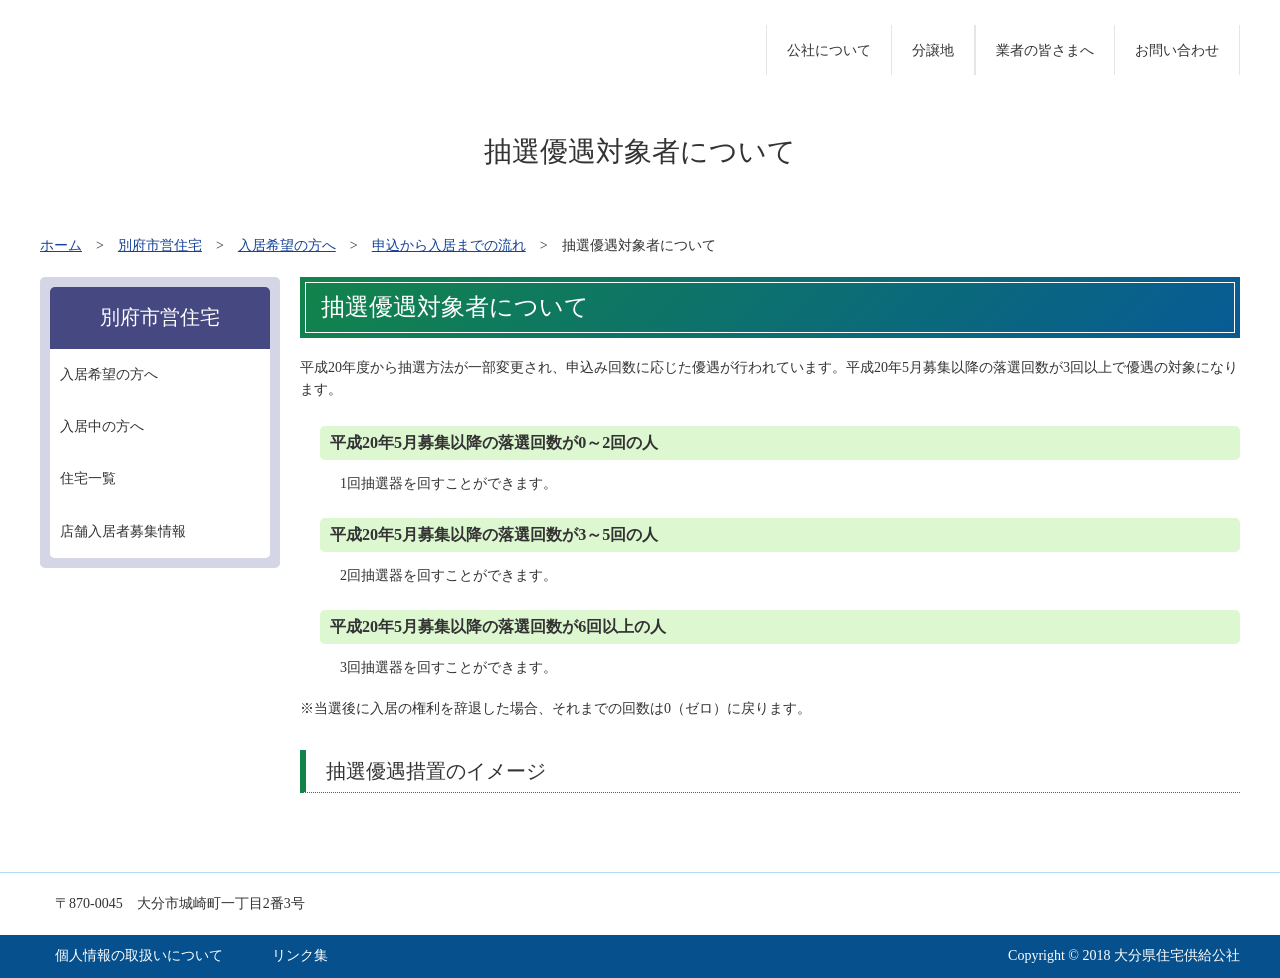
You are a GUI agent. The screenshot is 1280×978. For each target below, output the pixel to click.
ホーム (61, 245)
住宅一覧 (88, 478)
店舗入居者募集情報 (123, 531)
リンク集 (300, 955)
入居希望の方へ (287, 245)
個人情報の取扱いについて (139, 955)
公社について (829, 50)
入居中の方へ (102, 426)
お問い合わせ (1177, 50)
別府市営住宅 (160, 245)
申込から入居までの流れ (449, 245)
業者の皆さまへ (1045, 50)
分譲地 (933, 50)
